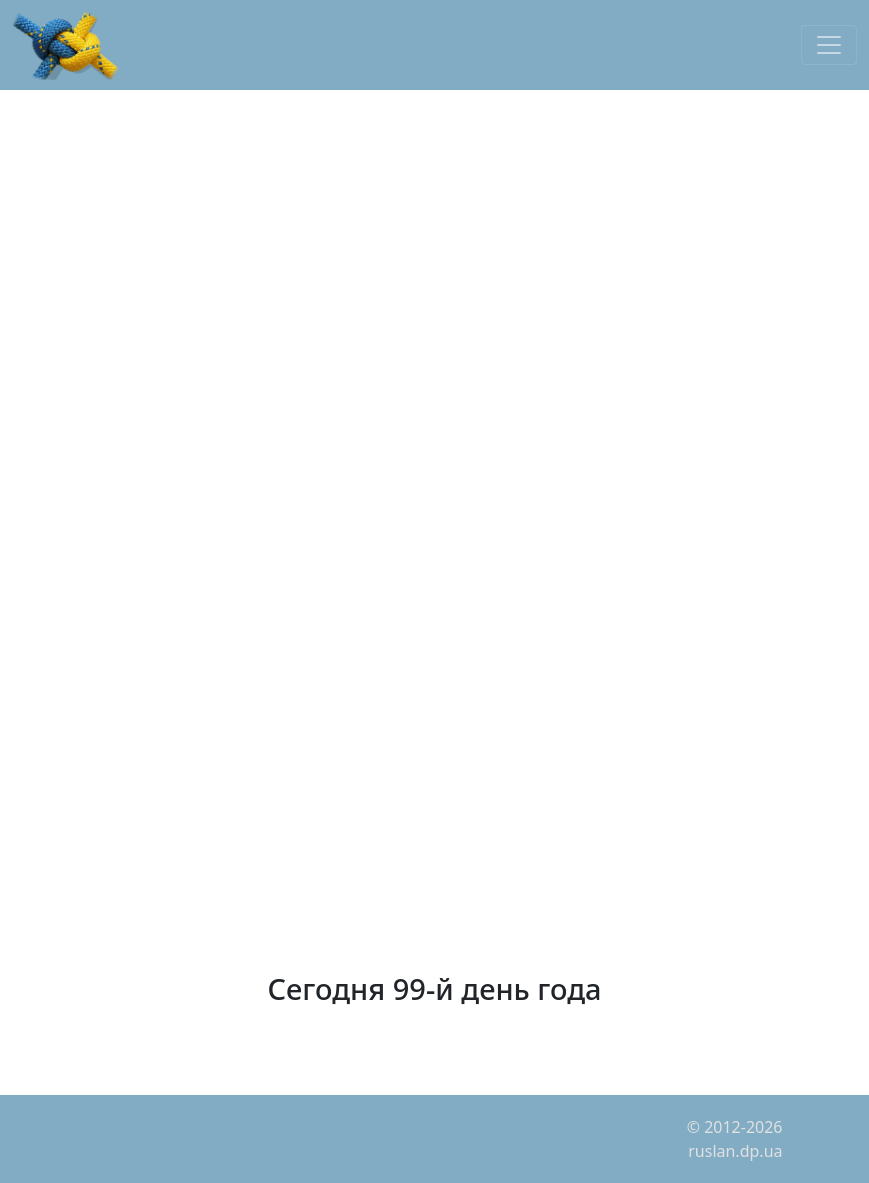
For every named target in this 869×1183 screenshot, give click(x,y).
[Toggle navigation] (829, 45)
